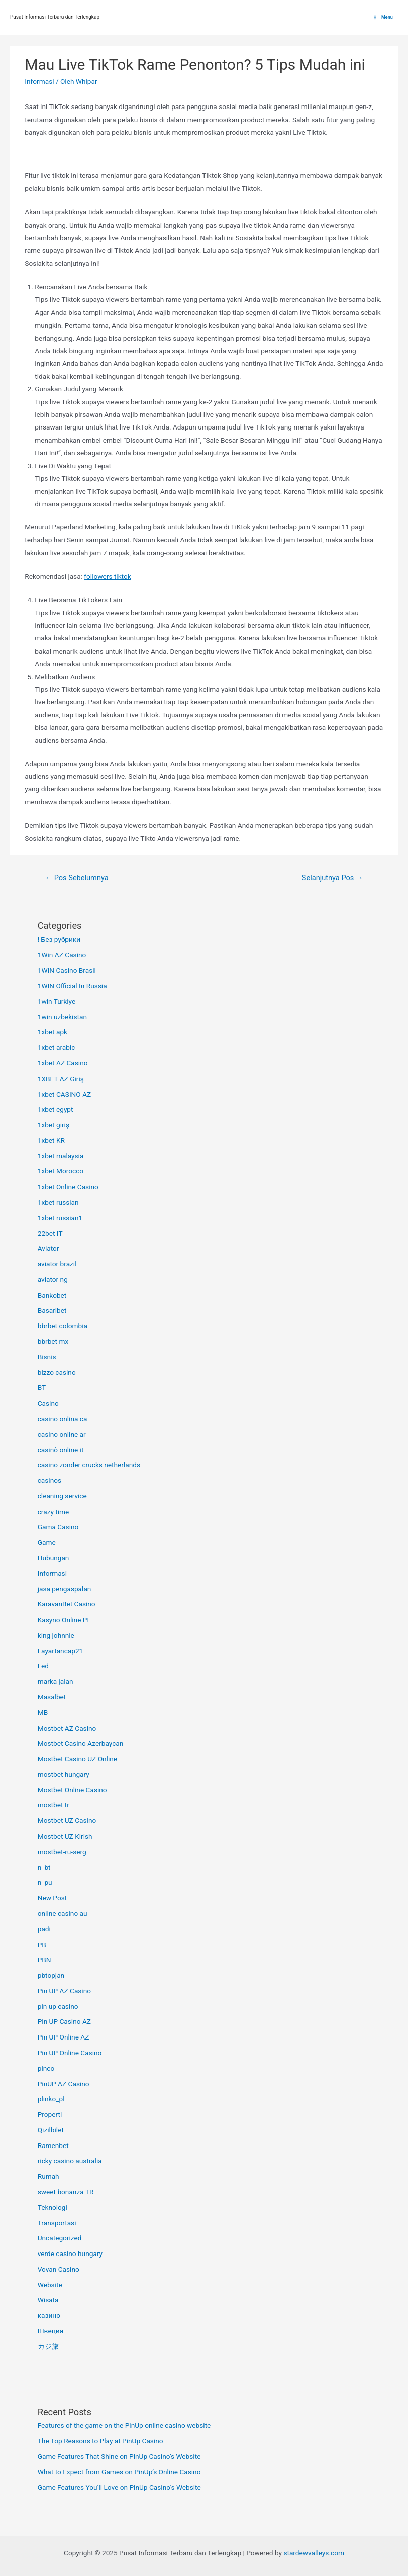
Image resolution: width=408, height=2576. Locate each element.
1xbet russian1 (60, 1218)
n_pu (45, 1882)
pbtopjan (51, 1975)
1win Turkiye (57, 1001)
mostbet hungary (63, 1774)
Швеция (50, 2331)
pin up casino (58, 2006)
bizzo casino (57, 1372)
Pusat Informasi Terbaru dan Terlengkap (54, 17)
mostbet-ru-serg (62, 1852)
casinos (49, 1480)
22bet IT (50, 1233)
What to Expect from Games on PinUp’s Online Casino (119, 2471)
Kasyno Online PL (64, 1620)
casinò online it (61, 1450)
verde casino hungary (70, 2253)
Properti (50, 2114)
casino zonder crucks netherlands (89, 1465)
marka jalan (55, 1681)
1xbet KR (51, 1140)
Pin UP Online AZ (63, 2037)
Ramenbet (53, 2145)
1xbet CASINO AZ (64, 1094)
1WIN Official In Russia (72, 986)
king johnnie (56, 1635)
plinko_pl (51, 2099)
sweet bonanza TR (66, 2192)
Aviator (48, 1248)
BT (42, 1387)
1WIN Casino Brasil (67, 970)
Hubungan (53, 1558)
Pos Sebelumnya (76, 877)
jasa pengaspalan (64, 1589)
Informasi (39, 81)
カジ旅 (48, 2346)
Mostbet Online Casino (72, 1790)
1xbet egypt (55, 1109)
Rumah (48, 2176)
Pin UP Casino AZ (64, 2021)
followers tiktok (107, 576)
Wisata (48, 2300)
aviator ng (53, 1279)
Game (47, 1542)
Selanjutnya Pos (332, 877)
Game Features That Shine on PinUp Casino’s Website (119, 2456)
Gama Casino (58, 1527)
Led (43, 1666)
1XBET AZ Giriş (61, 1079)
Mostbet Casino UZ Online (77, 1759)
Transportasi (57, 2223)
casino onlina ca (62, 1419)
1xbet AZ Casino (63, 1063)
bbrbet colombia (62, 1326)
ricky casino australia (70, 2161)
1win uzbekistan (62, 1017)
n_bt (44, 1867)
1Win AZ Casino (62, 955)
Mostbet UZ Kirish (65, 1836)
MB (43, 1712)
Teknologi (52, 2207)
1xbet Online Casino (68, 1187)
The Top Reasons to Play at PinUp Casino (100, 2441)
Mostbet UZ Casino (67, 1820)
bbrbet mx (53, 1341)
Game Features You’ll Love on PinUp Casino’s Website (119, 2487)
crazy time (53, 1512)
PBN (44, 1960)
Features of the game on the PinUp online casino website (124, 2425)
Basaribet (52, 1310)
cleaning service (62, 1496)
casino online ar (62, 1434)
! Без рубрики (59, 939)
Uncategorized (60, 2238)
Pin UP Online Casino (70, 2053)
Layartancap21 (60, 1651)
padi (44, 1929)
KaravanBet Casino (66, 1604)
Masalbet (52, 1697)
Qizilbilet (51, 2130)
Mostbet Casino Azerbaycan (81, 1743)
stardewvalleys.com (313, 2553)
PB (42, 1945)
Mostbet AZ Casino (67, 1728)
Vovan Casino (58, 2269)
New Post (52, 1898)
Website (50, 2285)
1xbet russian (58, 1202)
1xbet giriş (53, 1125)
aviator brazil (57, 1264)
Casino (48, 1403)
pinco (46, 2068)
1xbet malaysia (61, 1156)
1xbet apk (52, 1032)
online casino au (62, 1913)
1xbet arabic (56, 1047)
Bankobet (52, 1295)
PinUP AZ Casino (63, 2084)
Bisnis (47, 1357)
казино (49, 2315)
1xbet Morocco (60, 1171)
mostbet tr (53, 1805)
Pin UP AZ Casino (64, 1991)
